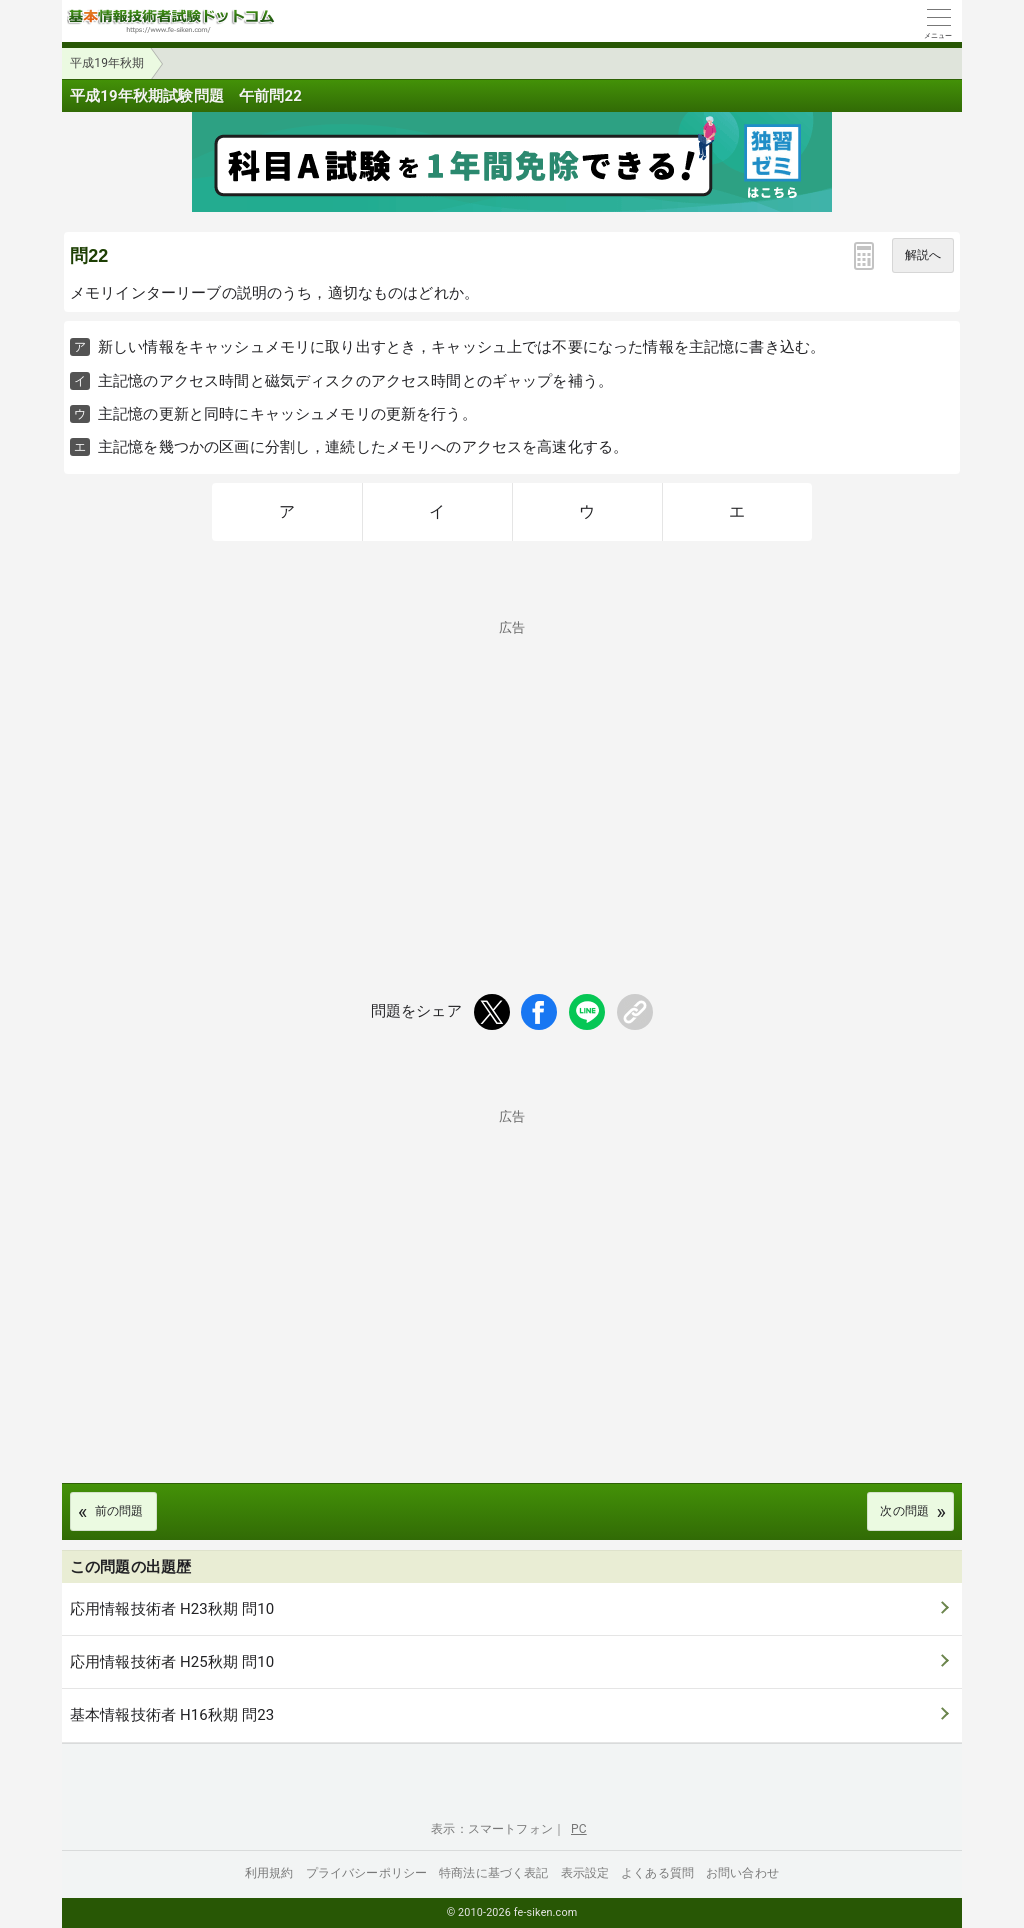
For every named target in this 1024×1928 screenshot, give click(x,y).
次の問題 (904, 1511)
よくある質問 (657, 1873)
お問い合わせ (742, 1873)
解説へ (923, 255)
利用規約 (269, 1873)
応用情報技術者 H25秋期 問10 (172, 1662)
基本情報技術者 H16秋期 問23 (172, 1715)
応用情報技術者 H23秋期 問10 (172, 1609)
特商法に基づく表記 (493, 1873)
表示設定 (585, 1873)
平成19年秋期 (107, 63)
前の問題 (119, 1511)
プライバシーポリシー (367, 1873)
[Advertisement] (512, 774)
